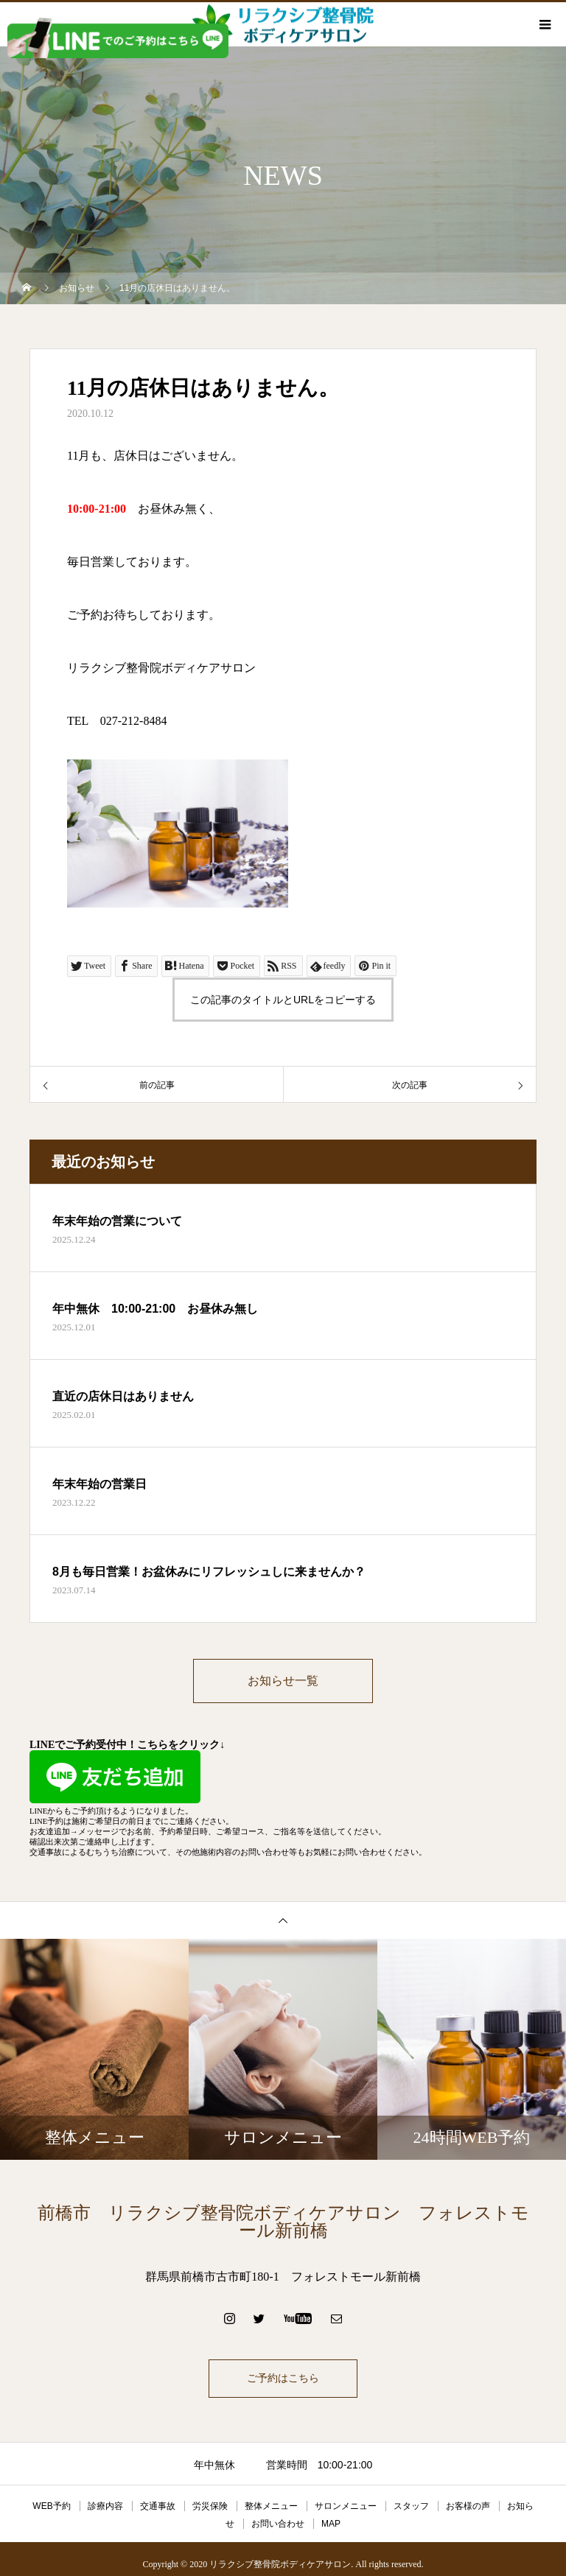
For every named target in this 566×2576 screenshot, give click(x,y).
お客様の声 (468, 2507)
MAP (330, 2525)
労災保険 (210, 2507)
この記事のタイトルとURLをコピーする (283, 1000)
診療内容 (105, 2507)
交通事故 (157, 2507)
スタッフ (411, 2507)
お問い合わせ (277, 2525)
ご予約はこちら (283, 2379)
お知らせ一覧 (283, 1681)
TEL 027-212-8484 (117, 721)
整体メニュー (271, 2507)
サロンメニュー (346, 2507)
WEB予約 (51, 2507)
